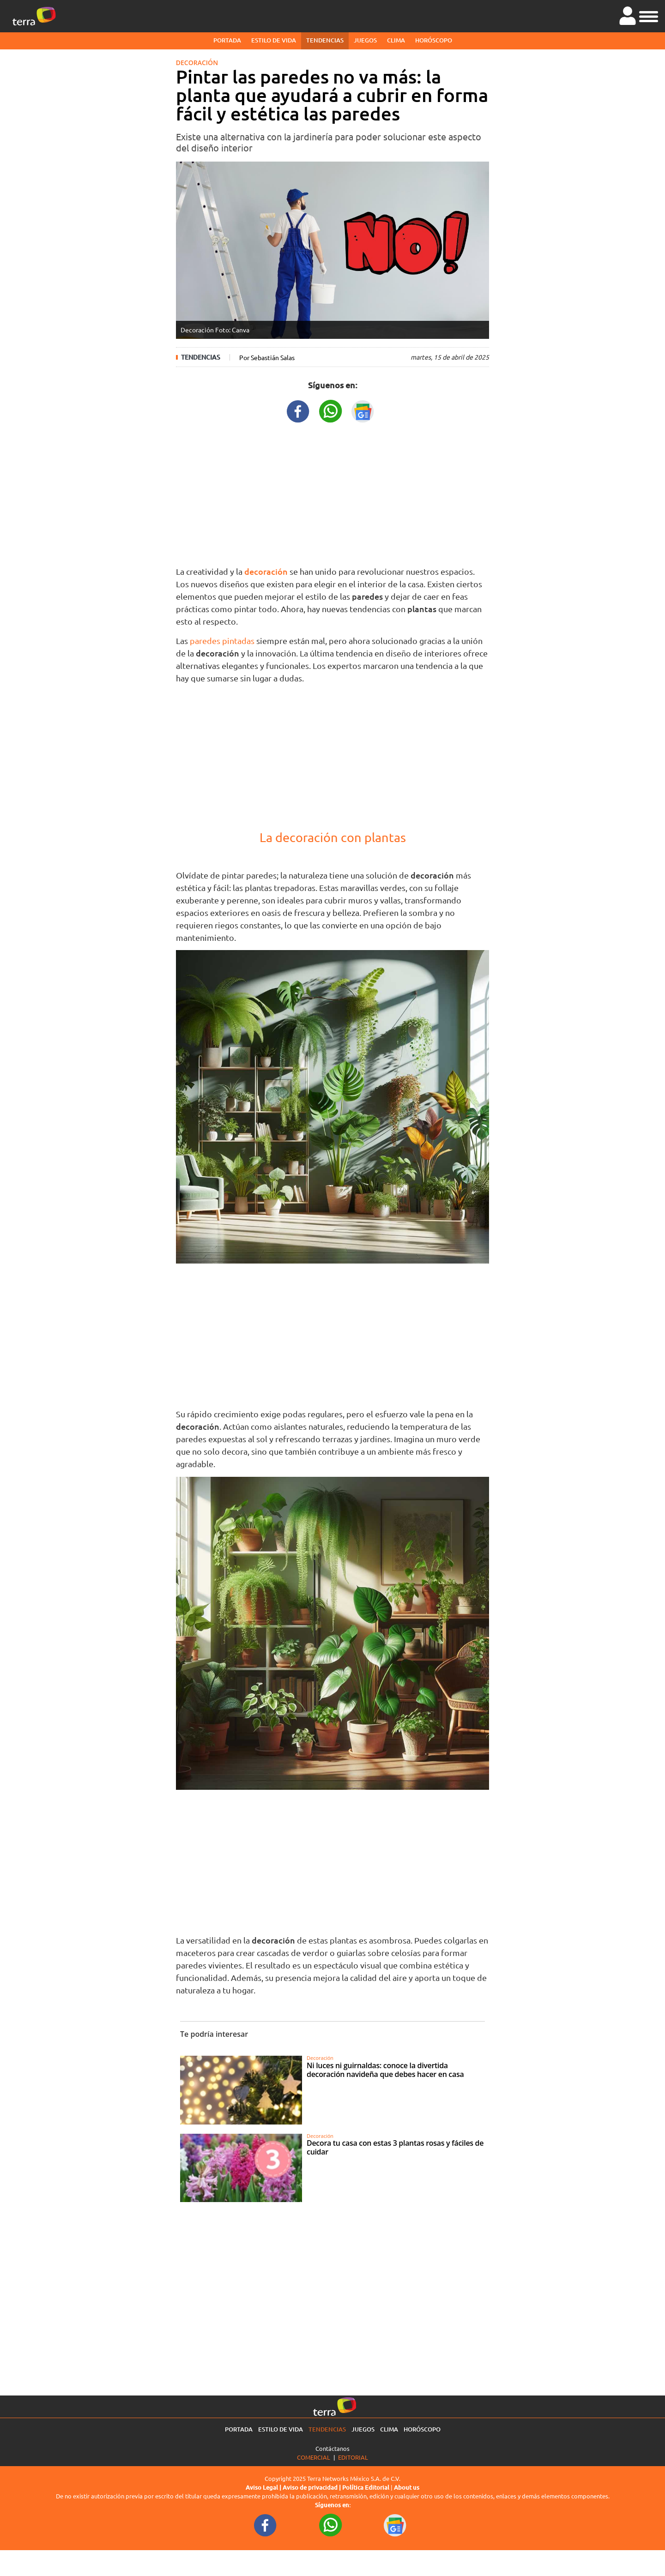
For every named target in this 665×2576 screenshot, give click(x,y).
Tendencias (325, 40)
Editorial (353, 2457)
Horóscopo (433, 40)
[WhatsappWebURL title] (330, 410)
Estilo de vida (273, 40)
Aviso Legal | (264, 2487)
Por (267, 357)
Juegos (365, 40)
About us (406, 2487)
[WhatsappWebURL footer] (330, 2525)
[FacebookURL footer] (265, 2525)
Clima (396, 40)
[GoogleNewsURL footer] (395, 2525)
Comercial (313, 2457)
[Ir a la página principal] (34, 16)
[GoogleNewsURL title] (363, 410)
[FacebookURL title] (298, 410)
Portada (227, 40)
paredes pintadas (222, 640)
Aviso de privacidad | (312, 2487)
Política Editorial (365, 2487)
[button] (648, 15)
